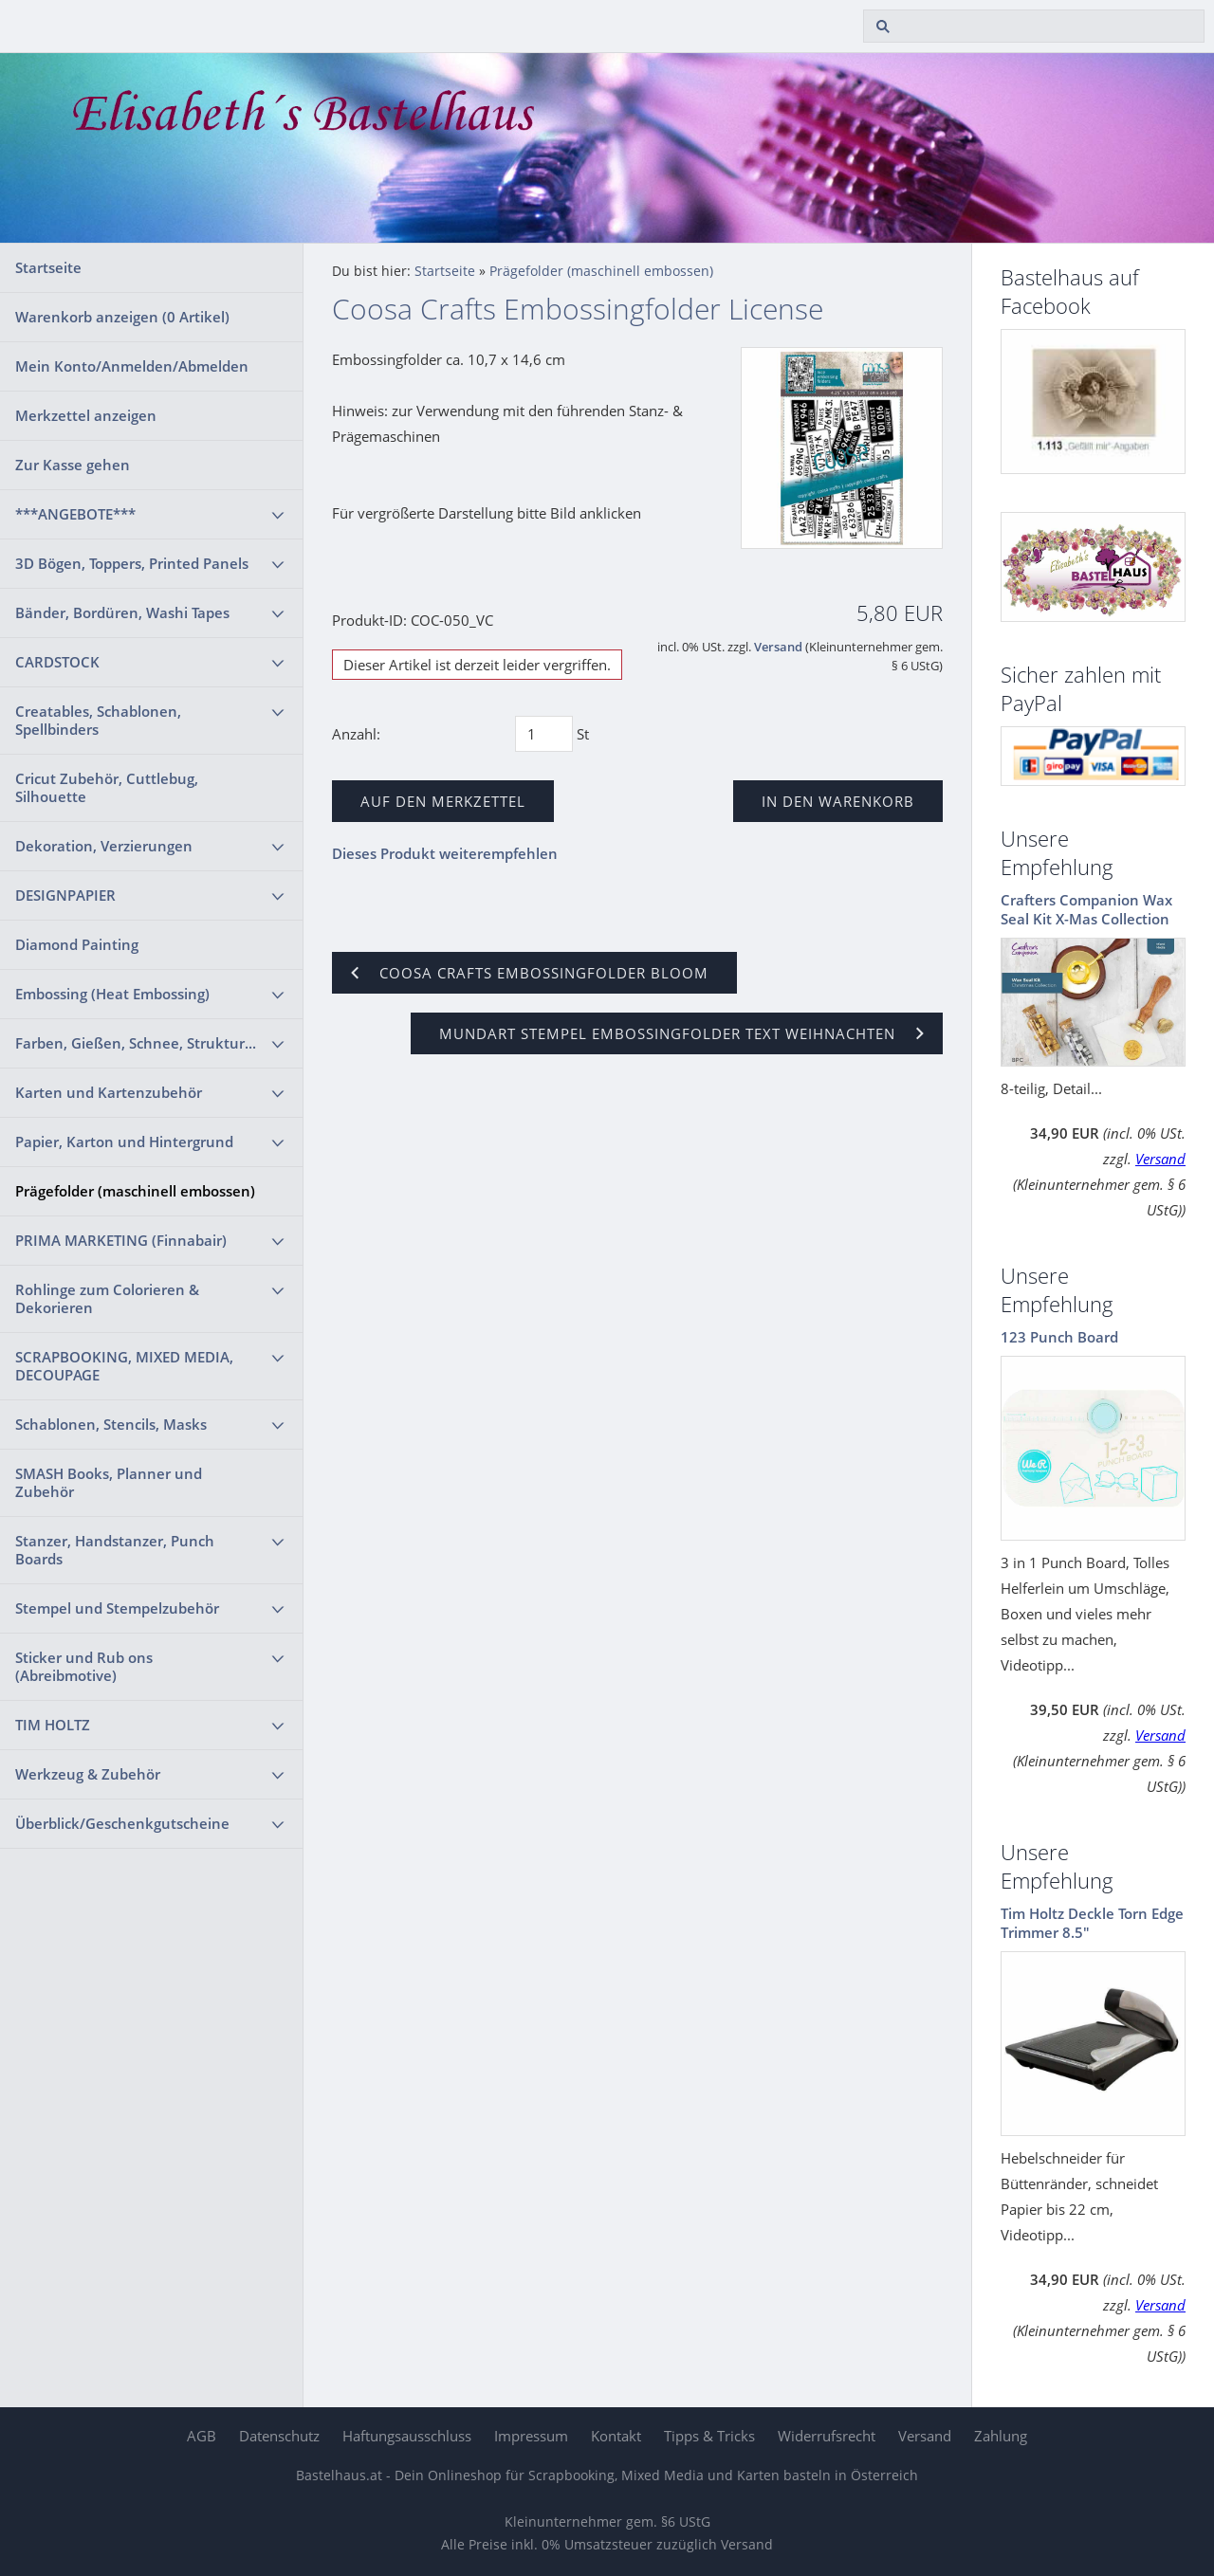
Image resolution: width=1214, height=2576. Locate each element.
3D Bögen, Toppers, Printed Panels (131, 563)
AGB (201, 2435)
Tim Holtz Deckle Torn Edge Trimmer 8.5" (1092, 1923)
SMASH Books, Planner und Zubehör (108, 1482)
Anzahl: (356, 733)
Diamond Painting (76, 944)
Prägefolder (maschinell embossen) (135, 1190)
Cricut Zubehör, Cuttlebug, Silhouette (106, 787)
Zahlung (1000, 2435)
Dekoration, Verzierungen (104, 845)
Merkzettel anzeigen (85, 415)
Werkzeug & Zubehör (87, 1773)
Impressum (531, 2435)
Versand (778, 647)
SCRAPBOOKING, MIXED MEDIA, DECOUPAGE (124, 1365)
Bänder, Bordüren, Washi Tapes (122, 612)
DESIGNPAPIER (65, 895)
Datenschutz (279, 2435)
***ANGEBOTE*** (75, 513)
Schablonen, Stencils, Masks (111, 1424)
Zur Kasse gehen (72, 464)
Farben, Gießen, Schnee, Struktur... (135, 1042)
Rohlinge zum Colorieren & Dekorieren (107, 1298)
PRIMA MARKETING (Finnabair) (121, 1240)
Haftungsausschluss (406, 2435)
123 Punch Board (1059, 1336)
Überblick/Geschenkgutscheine (122, 1823)
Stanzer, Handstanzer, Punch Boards (114, 1549)
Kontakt (616, 2435)
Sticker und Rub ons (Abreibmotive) (84, 1666)
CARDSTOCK (57, 661)
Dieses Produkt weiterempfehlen (445, 853)
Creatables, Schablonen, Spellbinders (98, 720)
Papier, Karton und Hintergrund (124, 1141)
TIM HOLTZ (52, 1724)
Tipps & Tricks (709, 2435)
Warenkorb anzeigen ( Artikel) (122, 316)
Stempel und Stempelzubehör (117, 1608)
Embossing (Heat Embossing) (112, 993)
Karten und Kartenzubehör (108, 1092)
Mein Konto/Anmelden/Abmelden (131, 365)
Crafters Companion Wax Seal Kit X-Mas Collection (1086, 909)
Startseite (48, 267)
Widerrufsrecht (826, 2435)
